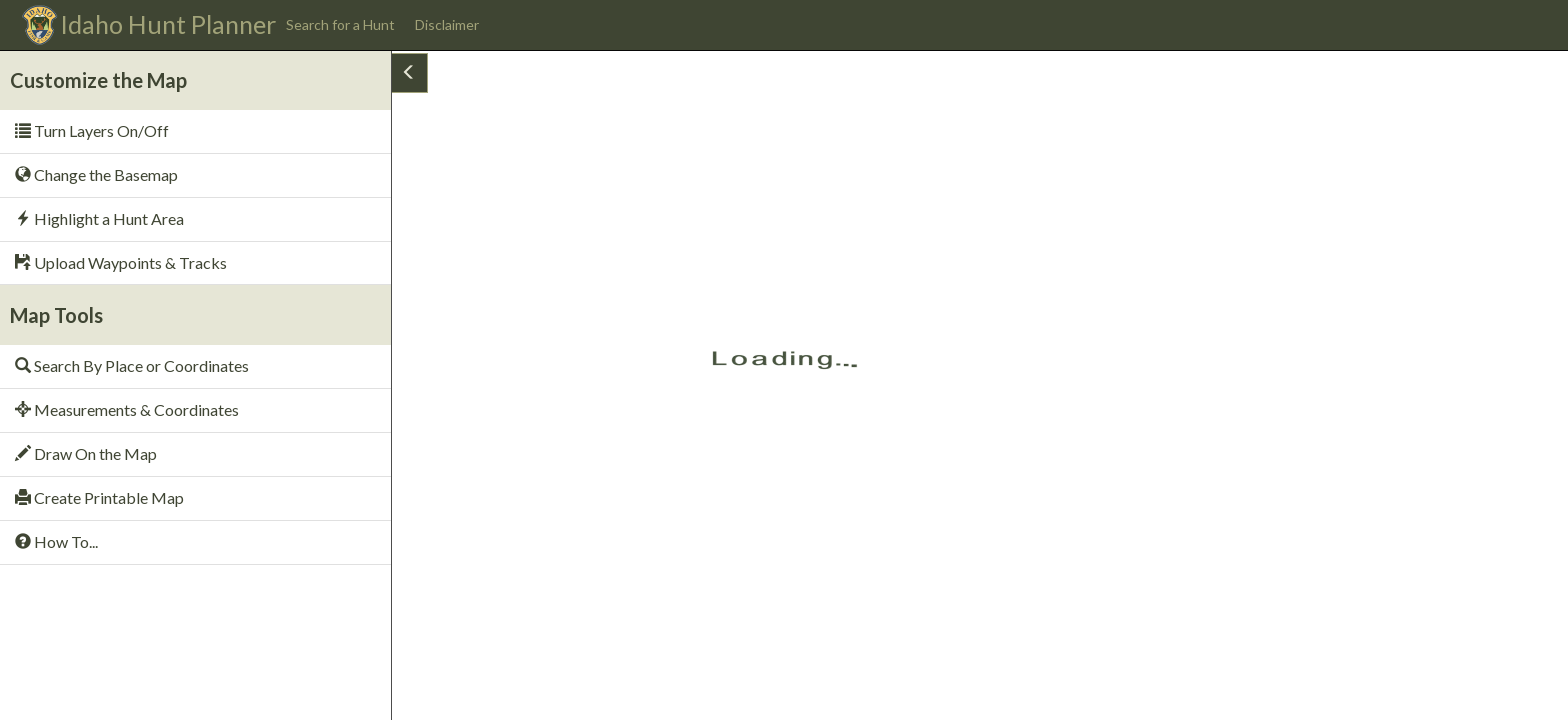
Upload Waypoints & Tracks (121, 262)
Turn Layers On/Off (92, 130)
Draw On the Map (86, 453)
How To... (56, 541)
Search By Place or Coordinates (132, 365)
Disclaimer (447, 24)
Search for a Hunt (340, 24)
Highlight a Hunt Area (99, 218)
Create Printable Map (99, 497)
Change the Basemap (96, 174)
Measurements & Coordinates (127, 409)
